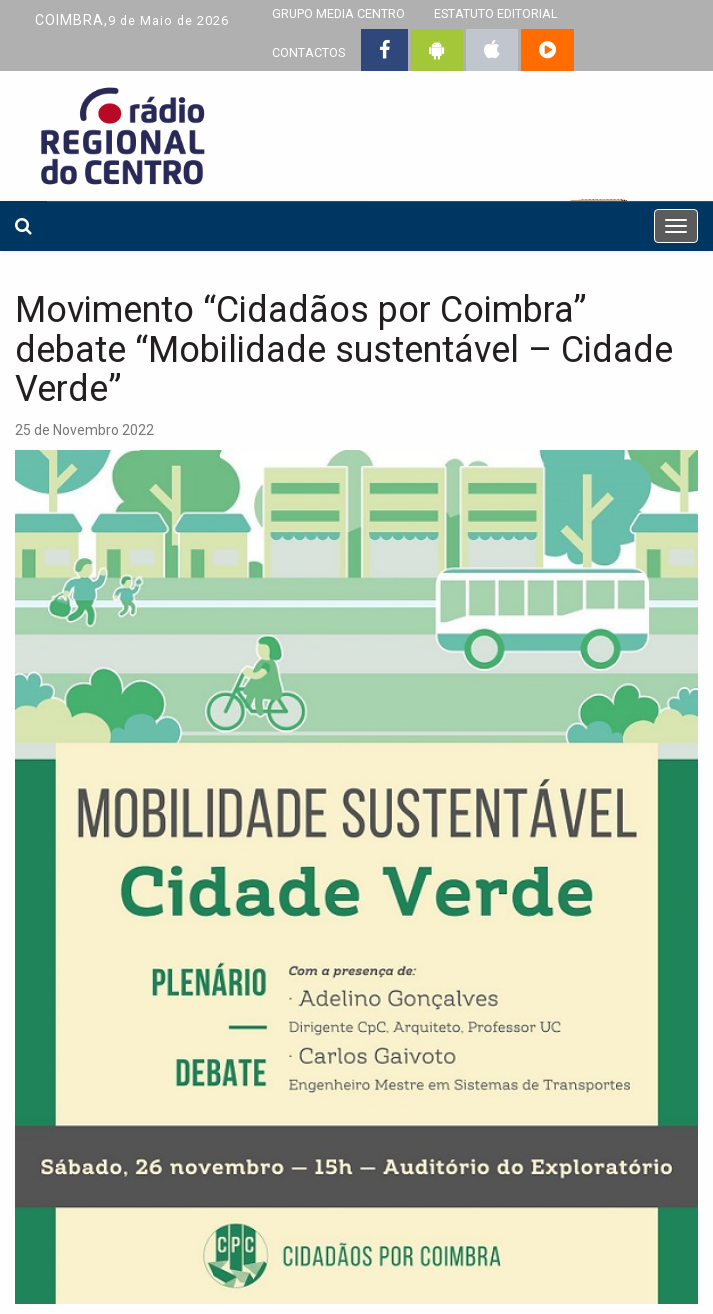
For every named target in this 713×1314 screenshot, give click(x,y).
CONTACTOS (308, 52)
